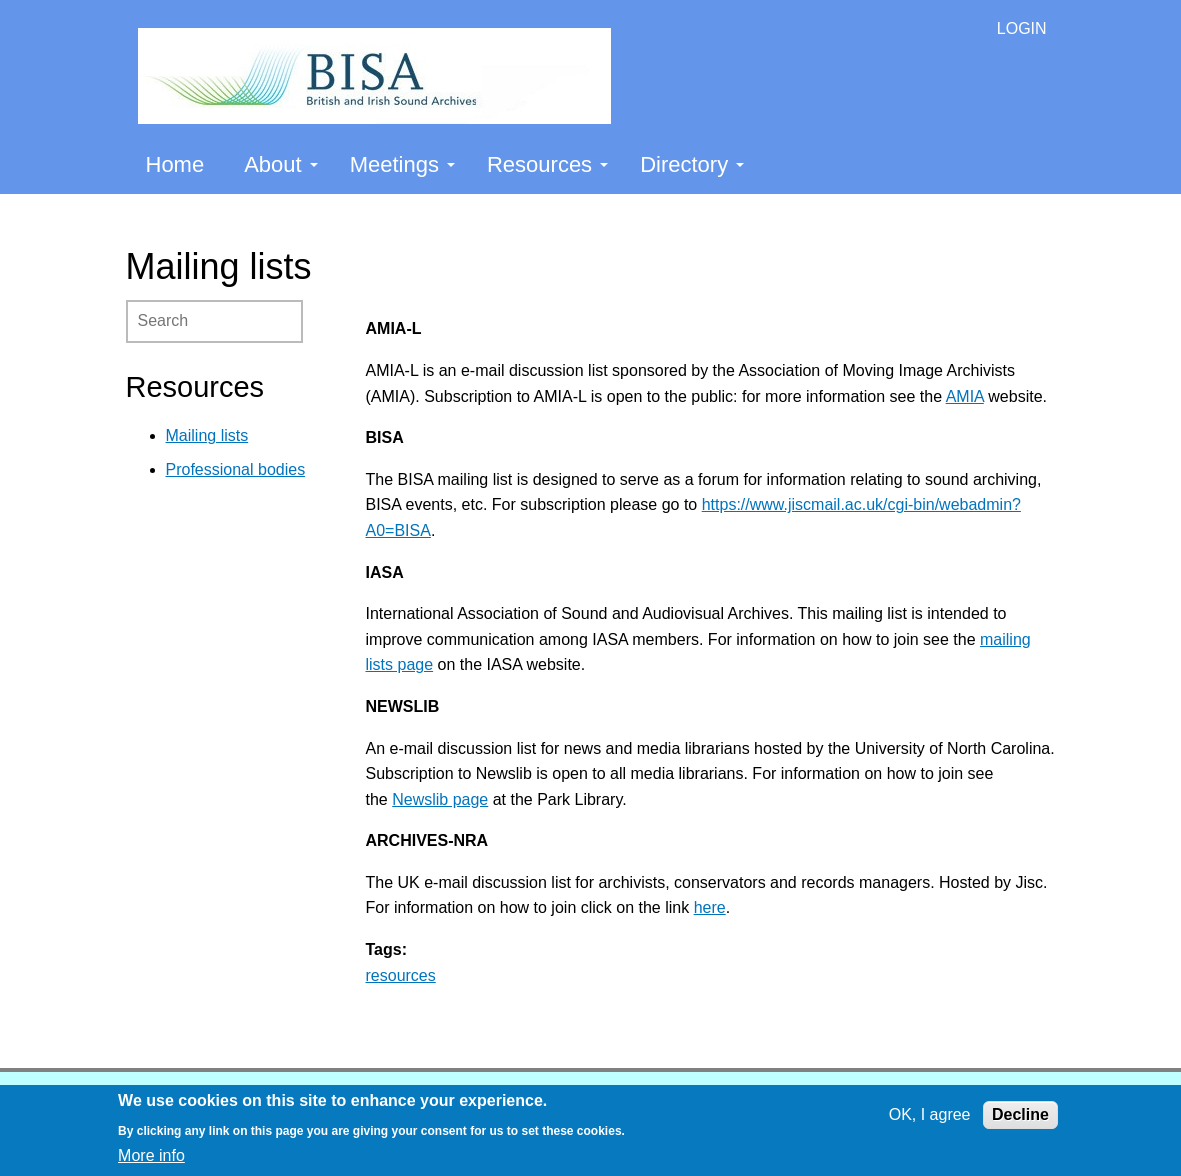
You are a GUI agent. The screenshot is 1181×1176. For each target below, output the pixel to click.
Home (175, 164)
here (710, 907)
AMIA (965, 396)
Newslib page (440, 799)
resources (401, 975)
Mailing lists (207, 435)
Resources (547, 164)
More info (151, 1155)
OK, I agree (930, 1114)
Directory (692, 164)
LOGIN (1022, 28)
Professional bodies (236, 469)
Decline (1020, 1114)
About (281, 164)
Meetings (402, 164)
